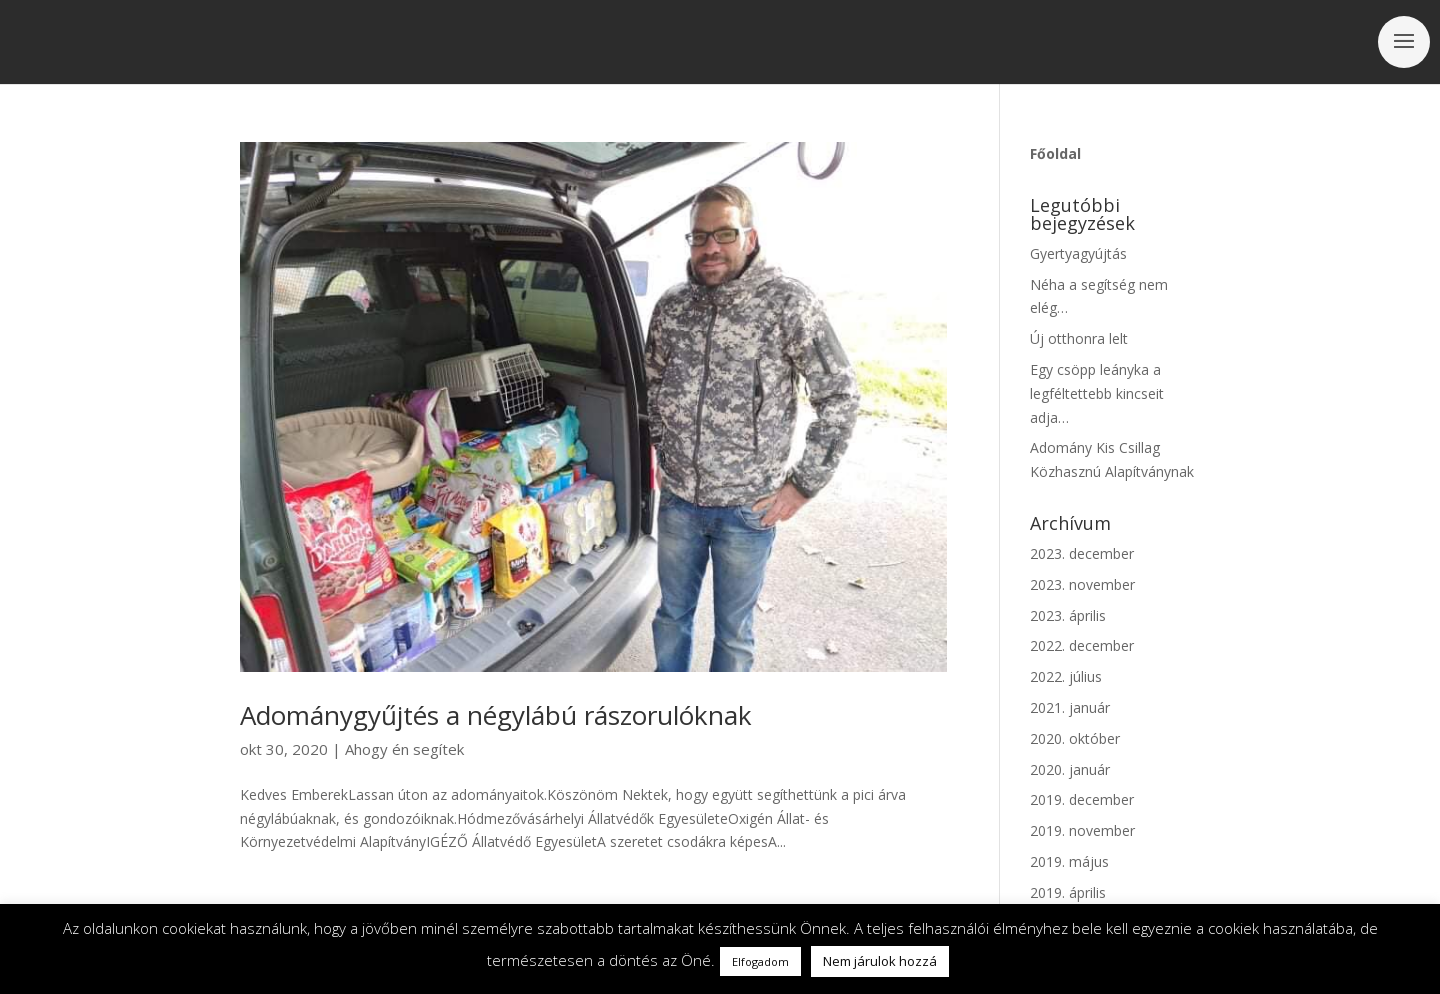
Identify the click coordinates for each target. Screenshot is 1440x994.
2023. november (1082, 584)
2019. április (1068, 892)
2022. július (1066, 676)
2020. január (1070, 769)
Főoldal (1055, 153)
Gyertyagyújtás (1078, 253)
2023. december (1082, 553)
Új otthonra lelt (1079, 338)
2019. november (1082, 830)
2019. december (1082, 799)
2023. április (1068, 615)
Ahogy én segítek (404, 749)
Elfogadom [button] (760, 961)
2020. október (1075, 738)
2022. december (1082, 645)
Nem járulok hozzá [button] (880, 961)
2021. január (1070, 707)
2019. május (1069, 861)
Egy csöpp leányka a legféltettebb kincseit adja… (1097, 393)
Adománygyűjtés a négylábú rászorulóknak (496, 715)
